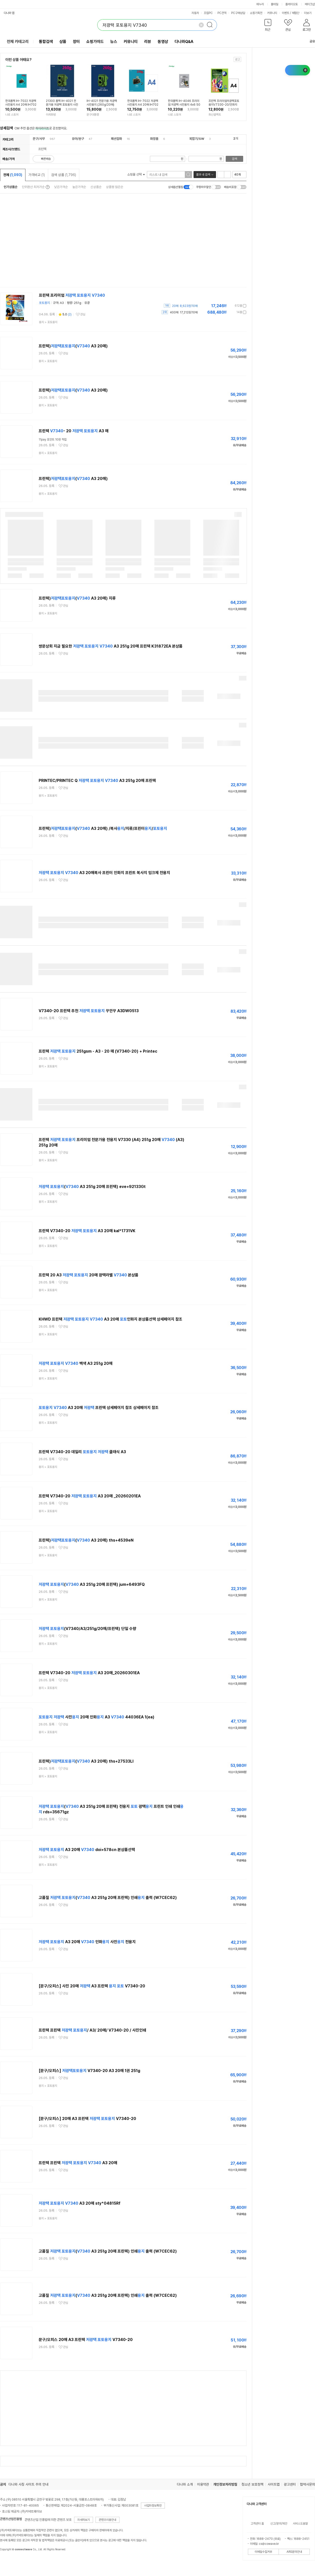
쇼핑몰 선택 (136, 174)
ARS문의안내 (294, 2552)
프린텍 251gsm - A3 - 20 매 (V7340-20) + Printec (98, 1051)
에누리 (260, 4)
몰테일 (274, 4)
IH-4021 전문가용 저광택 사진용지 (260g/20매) (102, 102)
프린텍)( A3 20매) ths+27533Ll (86, 1761)
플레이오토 (291, 4)
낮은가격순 (61, 187)
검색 (234, 159)
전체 (12, 175)
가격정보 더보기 (228, 305)
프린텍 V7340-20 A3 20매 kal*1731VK (87, 1230)
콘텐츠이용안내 (107, 2520)
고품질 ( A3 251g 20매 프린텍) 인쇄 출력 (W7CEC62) (108, 1897)
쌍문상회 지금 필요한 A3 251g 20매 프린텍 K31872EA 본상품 (111, 646)
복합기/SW (196, 139)
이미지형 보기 (227, 174)
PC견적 (221, 13)
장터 (76, 41)
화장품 (154, 139)
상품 (62, 41)
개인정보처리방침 (225, 2484)
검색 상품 (63, 175)
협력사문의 (307, 2484)
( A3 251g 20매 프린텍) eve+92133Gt (92, 1186)
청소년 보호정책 (252, 2484)
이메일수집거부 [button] (263, 2552)
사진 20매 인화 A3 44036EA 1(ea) (96, 1717)
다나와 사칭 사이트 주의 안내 (28, 2484)
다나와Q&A (184, 41)
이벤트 (285, 13)
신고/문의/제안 (278, 2523)
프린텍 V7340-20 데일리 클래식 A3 (82, 1451)
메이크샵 (310, 4)
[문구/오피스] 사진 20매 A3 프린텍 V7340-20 (92, 1986)
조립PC (208, 13)
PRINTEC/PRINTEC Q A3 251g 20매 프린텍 (97, 780)
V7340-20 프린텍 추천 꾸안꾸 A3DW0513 (89, 1010)
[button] (268, 26)
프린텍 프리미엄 (72, 295)
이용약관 (203, 2484)
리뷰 (147, 41)
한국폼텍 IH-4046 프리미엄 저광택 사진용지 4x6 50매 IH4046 (184, 103)
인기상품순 (10, 187)
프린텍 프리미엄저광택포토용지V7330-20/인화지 (224, 102)
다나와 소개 (185, 2484)
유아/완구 (78, 139)
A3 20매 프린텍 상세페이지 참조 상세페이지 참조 (99, 1407)
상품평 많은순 (114, 187)
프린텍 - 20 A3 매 (73, 431)
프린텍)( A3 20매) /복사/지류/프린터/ (103, 828)
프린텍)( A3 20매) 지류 (77, 598)
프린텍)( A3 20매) (73, 346)
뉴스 (113, 41)
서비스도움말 (300, 2523)
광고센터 (290, 2484)
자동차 (195, 13)
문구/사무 (39, 139)
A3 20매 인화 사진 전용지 (87, 1941)
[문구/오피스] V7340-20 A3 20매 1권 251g (89, 2070)
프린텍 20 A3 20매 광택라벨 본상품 (88, 1275)
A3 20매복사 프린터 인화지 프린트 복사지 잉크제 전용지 (104, 872)
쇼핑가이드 (95, 41)
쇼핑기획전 (256, 13)
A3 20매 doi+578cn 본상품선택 (87, 1849)
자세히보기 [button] (83, 2520)
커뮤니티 (272, 13)
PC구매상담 (238, 13)
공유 (309, 41)
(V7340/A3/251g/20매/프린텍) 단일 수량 (87, 1628)
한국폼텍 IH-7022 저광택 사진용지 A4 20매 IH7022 (20, 103)
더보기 (309, 13)
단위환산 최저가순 (33, 187)
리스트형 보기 (220, 174)
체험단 (295, 13)
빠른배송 (46, 159)
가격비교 (36, 175)
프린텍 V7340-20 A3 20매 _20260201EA (90, 1496)
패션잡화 (116, 139)
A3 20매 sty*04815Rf (79, 2203)
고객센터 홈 (257, 2523)
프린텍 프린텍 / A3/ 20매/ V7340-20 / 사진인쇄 (92, 2030)
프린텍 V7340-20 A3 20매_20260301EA (89, 1672)
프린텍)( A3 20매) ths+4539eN (86, 1540)
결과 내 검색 (203, 174)
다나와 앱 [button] (9, 13)
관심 (82, 314)
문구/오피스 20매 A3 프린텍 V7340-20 (86, 2339)
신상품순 (96, 187)
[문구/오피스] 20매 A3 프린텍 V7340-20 (87, 2118)
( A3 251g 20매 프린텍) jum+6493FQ (92, 1584)
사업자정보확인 (153, 2505)
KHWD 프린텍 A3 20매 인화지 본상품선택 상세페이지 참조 (110, 1319)
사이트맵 (274, 2484)
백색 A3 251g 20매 (75, 1363)
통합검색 (46, 41)
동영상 (163, 41)
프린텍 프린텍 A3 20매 (78, 2162)
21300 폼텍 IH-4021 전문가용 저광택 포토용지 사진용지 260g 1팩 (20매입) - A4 (62, 103)
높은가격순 (79, 187)
